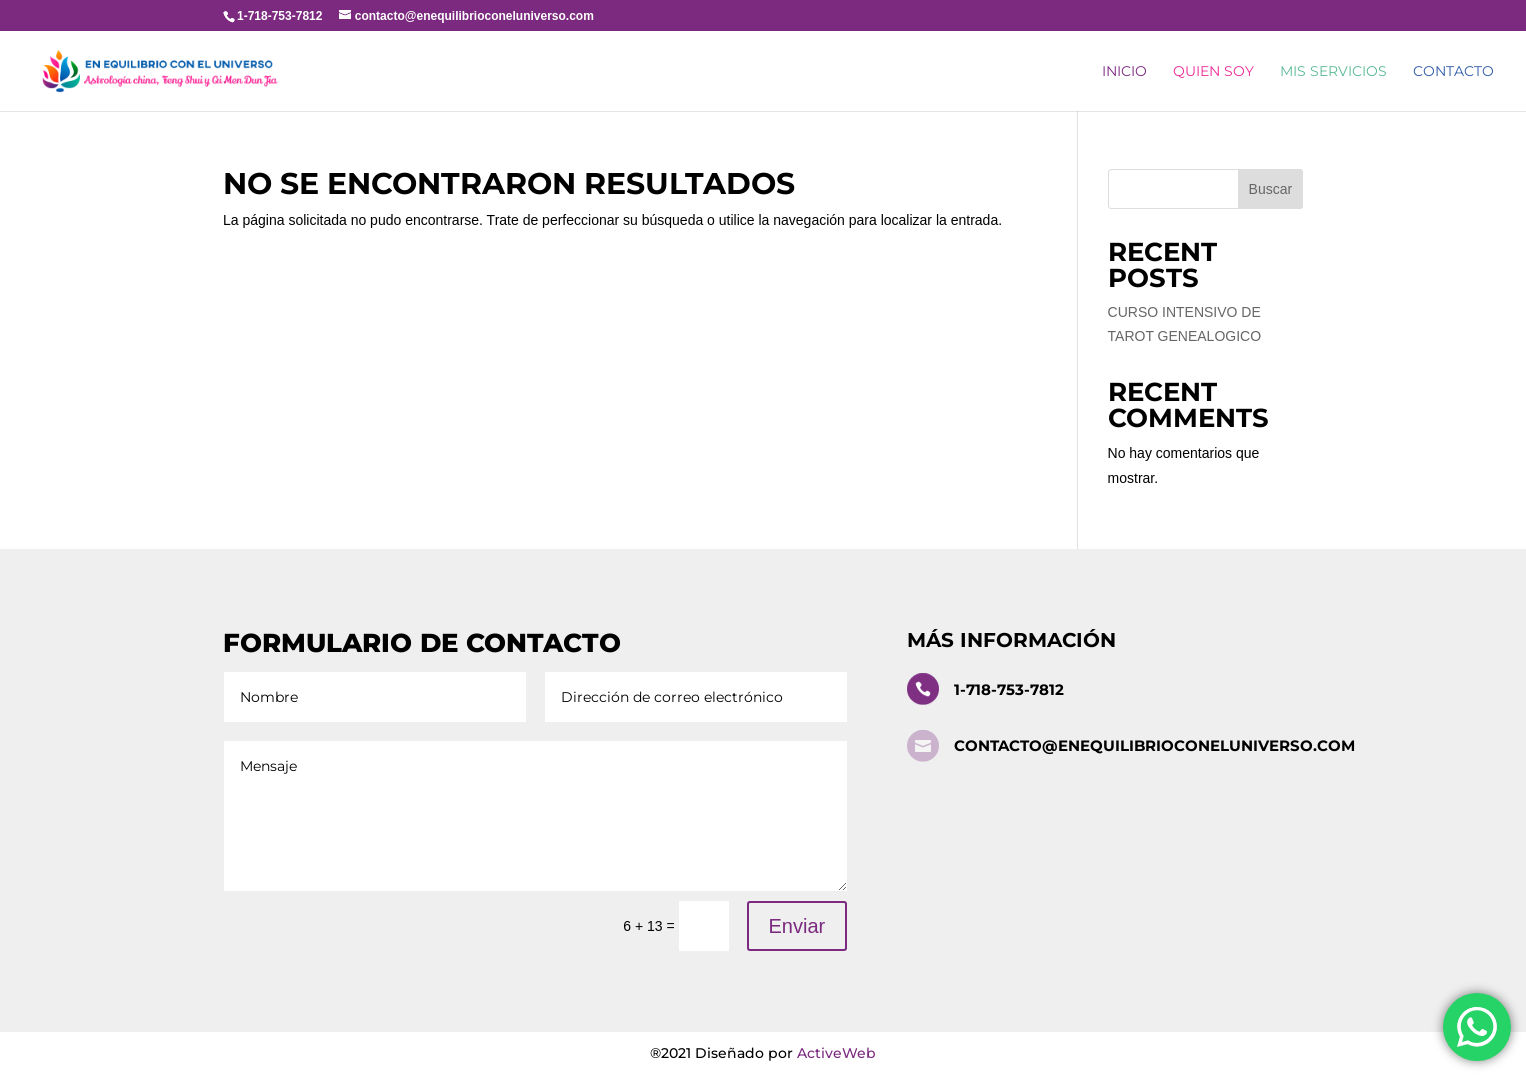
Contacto (1453, 72)
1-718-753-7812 (1009, 689)
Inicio (1124, 72)
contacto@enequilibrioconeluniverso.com (1154, 745)
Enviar (797, 926)
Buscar (1271, 189)
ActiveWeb (836, 1053)
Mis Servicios (1333, 72)
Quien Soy (1213, 72)
